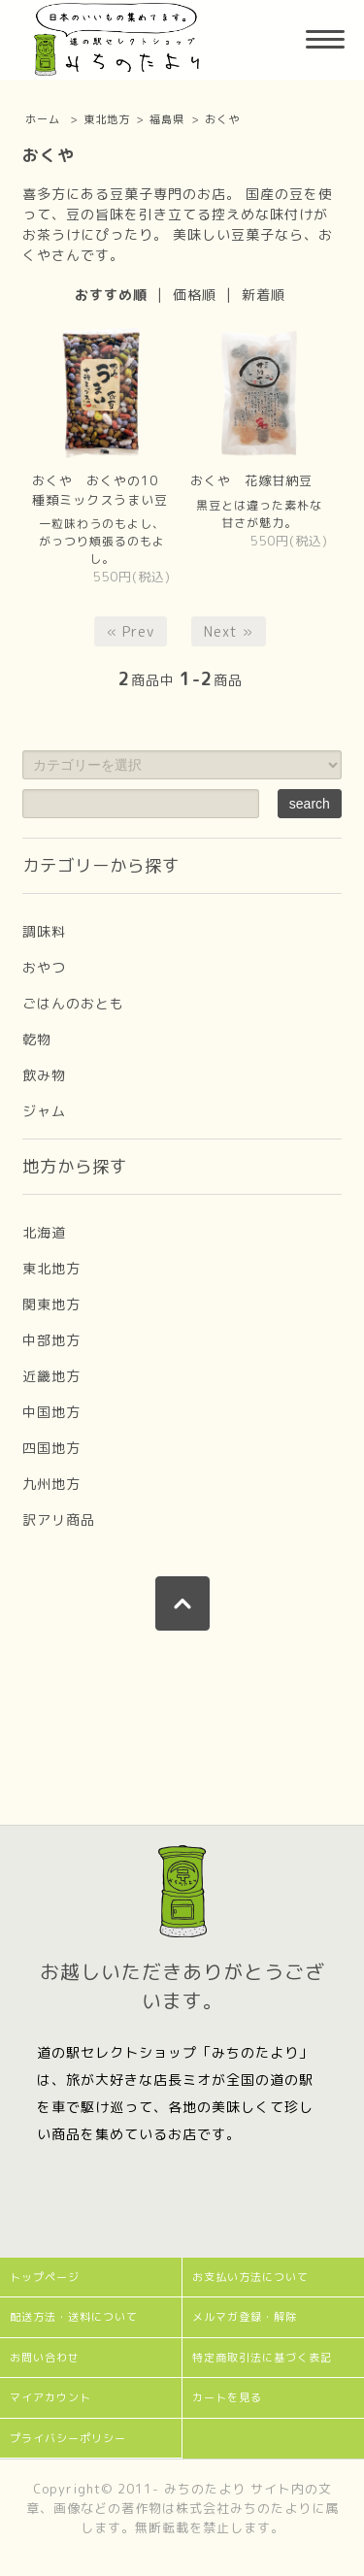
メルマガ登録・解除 (244, 2317)
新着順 (263, 294)
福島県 (166, 119)
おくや (222, 119)
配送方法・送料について (74, 2317)
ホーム (42, 119)
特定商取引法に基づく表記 (262, 2357)
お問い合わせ (45, 2357)
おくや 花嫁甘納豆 (251, 480)
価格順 (194, 294)
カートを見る (227, 2397)
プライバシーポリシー (68, 2438)
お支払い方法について (250, 2277)
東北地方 (106, 119)
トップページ (45, 2277)
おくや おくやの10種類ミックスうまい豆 (100, 490)
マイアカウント (50, 2397)
